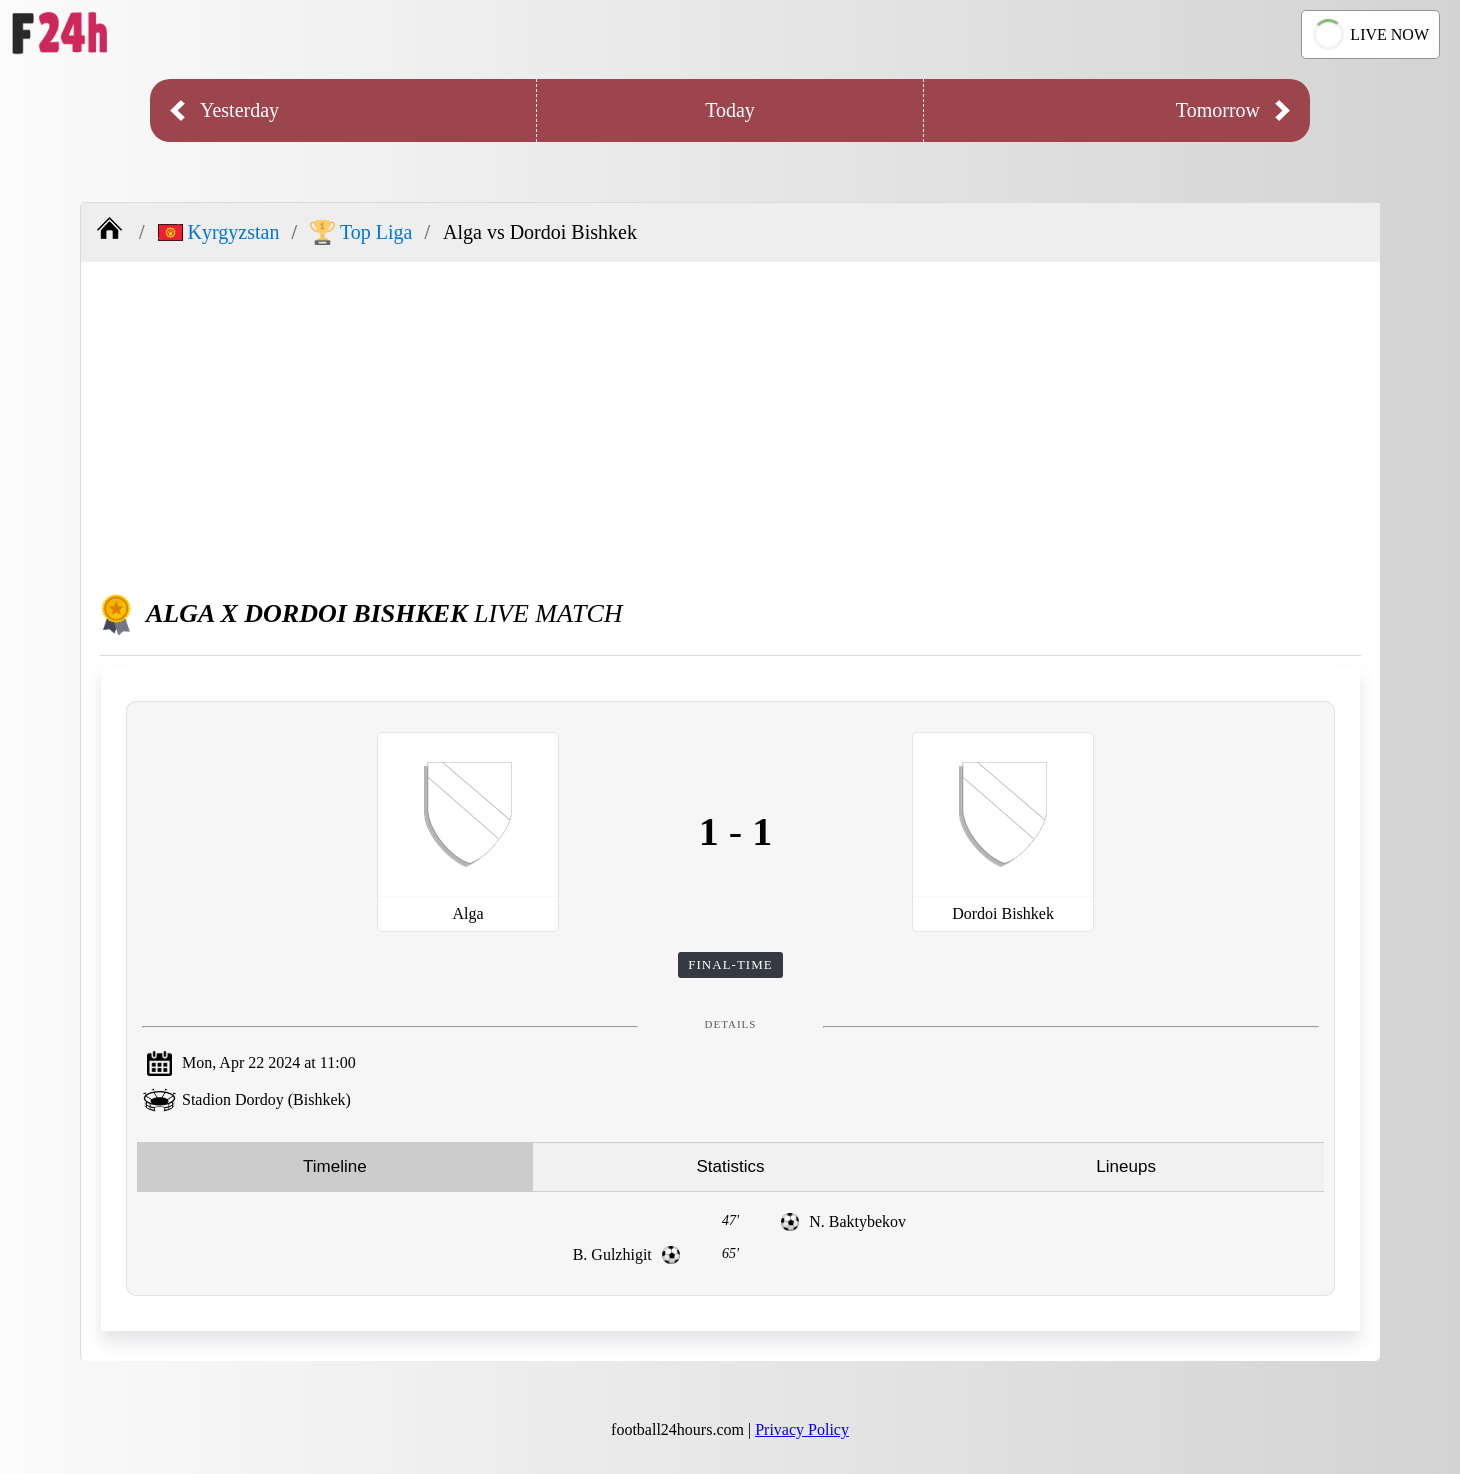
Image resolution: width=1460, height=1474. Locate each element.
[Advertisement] (731, 422)
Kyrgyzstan (219, 232)
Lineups (1126, 1166)
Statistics (730, 1166)
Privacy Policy (802, 1429)
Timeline (335, 1166)
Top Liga (361, 232)
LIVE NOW (1368, 34)
